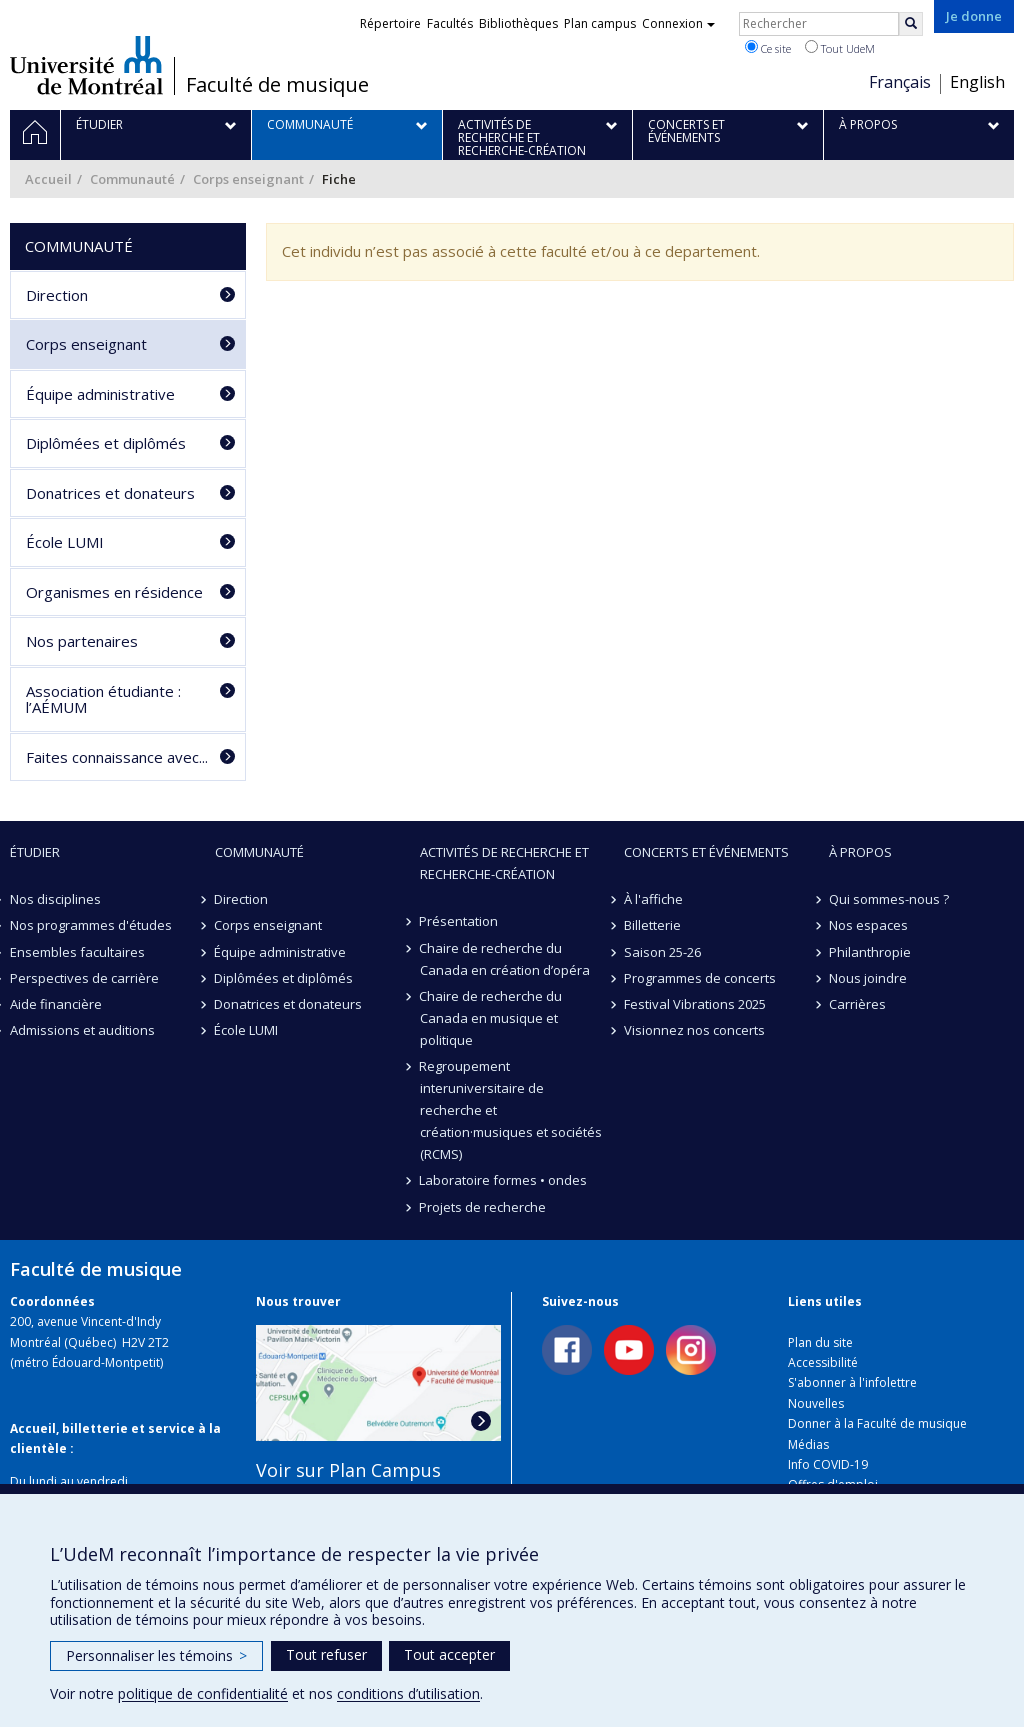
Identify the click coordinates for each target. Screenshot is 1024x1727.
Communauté (132, 179)
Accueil (48, 179)
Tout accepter (449, 1654)
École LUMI (65, 542)
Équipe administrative (100, 394)
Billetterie (652, 925)
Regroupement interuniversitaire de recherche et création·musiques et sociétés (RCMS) (511, 1110)
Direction (57, 295)
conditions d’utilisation (408, 1693)
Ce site (768, 48)
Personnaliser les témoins (156, 1655)
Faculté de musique (277, 85)
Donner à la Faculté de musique (877, 1423)
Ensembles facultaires (77, 952)
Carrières (857, 1004)
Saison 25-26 (662, 952)
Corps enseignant (248, 179)
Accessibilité (823, 1362)
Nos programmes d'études (91, 925)
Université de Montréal (86, 65)
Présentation (459, 921)
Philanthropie (870, 952)
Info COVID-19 (828, 1464)
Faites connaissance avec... (117, 757)
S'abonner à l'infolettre (852, 1382)
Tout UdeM (840, 48)
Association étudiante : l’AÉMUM (103, 699)
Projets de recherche (483, 1207)
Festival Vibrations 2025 (695, 1004)
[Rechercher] (911, 24)
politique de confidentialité (203, 1693)
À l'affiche (653, 899)
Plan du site (820, 1342)
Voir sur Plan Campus (348, 1470)
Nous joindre (868, 978)
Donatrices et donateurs (110, 493)
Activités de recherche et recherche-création (504, 863)
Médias (808, 1444)
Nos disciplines (55, 899)
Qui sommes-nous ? (889, 899)
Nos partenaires (82, 641)
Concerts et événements (706, 852)
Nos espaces (868, 925)
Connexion (678, 23)
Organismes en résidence (114, 592)
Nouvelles (816, 1403)
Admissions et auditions (82, 1030)
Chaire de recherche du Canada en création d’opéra (505, 959)
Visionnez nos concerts (694, 1030)
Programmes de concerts (700, 978)
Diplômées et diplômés (106, 443)
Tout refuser (326, 1654)
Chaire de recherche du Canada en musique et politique (491, 1018)
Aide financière (56, 1004)
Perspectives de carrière (84, 978)
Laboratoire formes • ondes (504, 1180)
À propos (860, 852)
